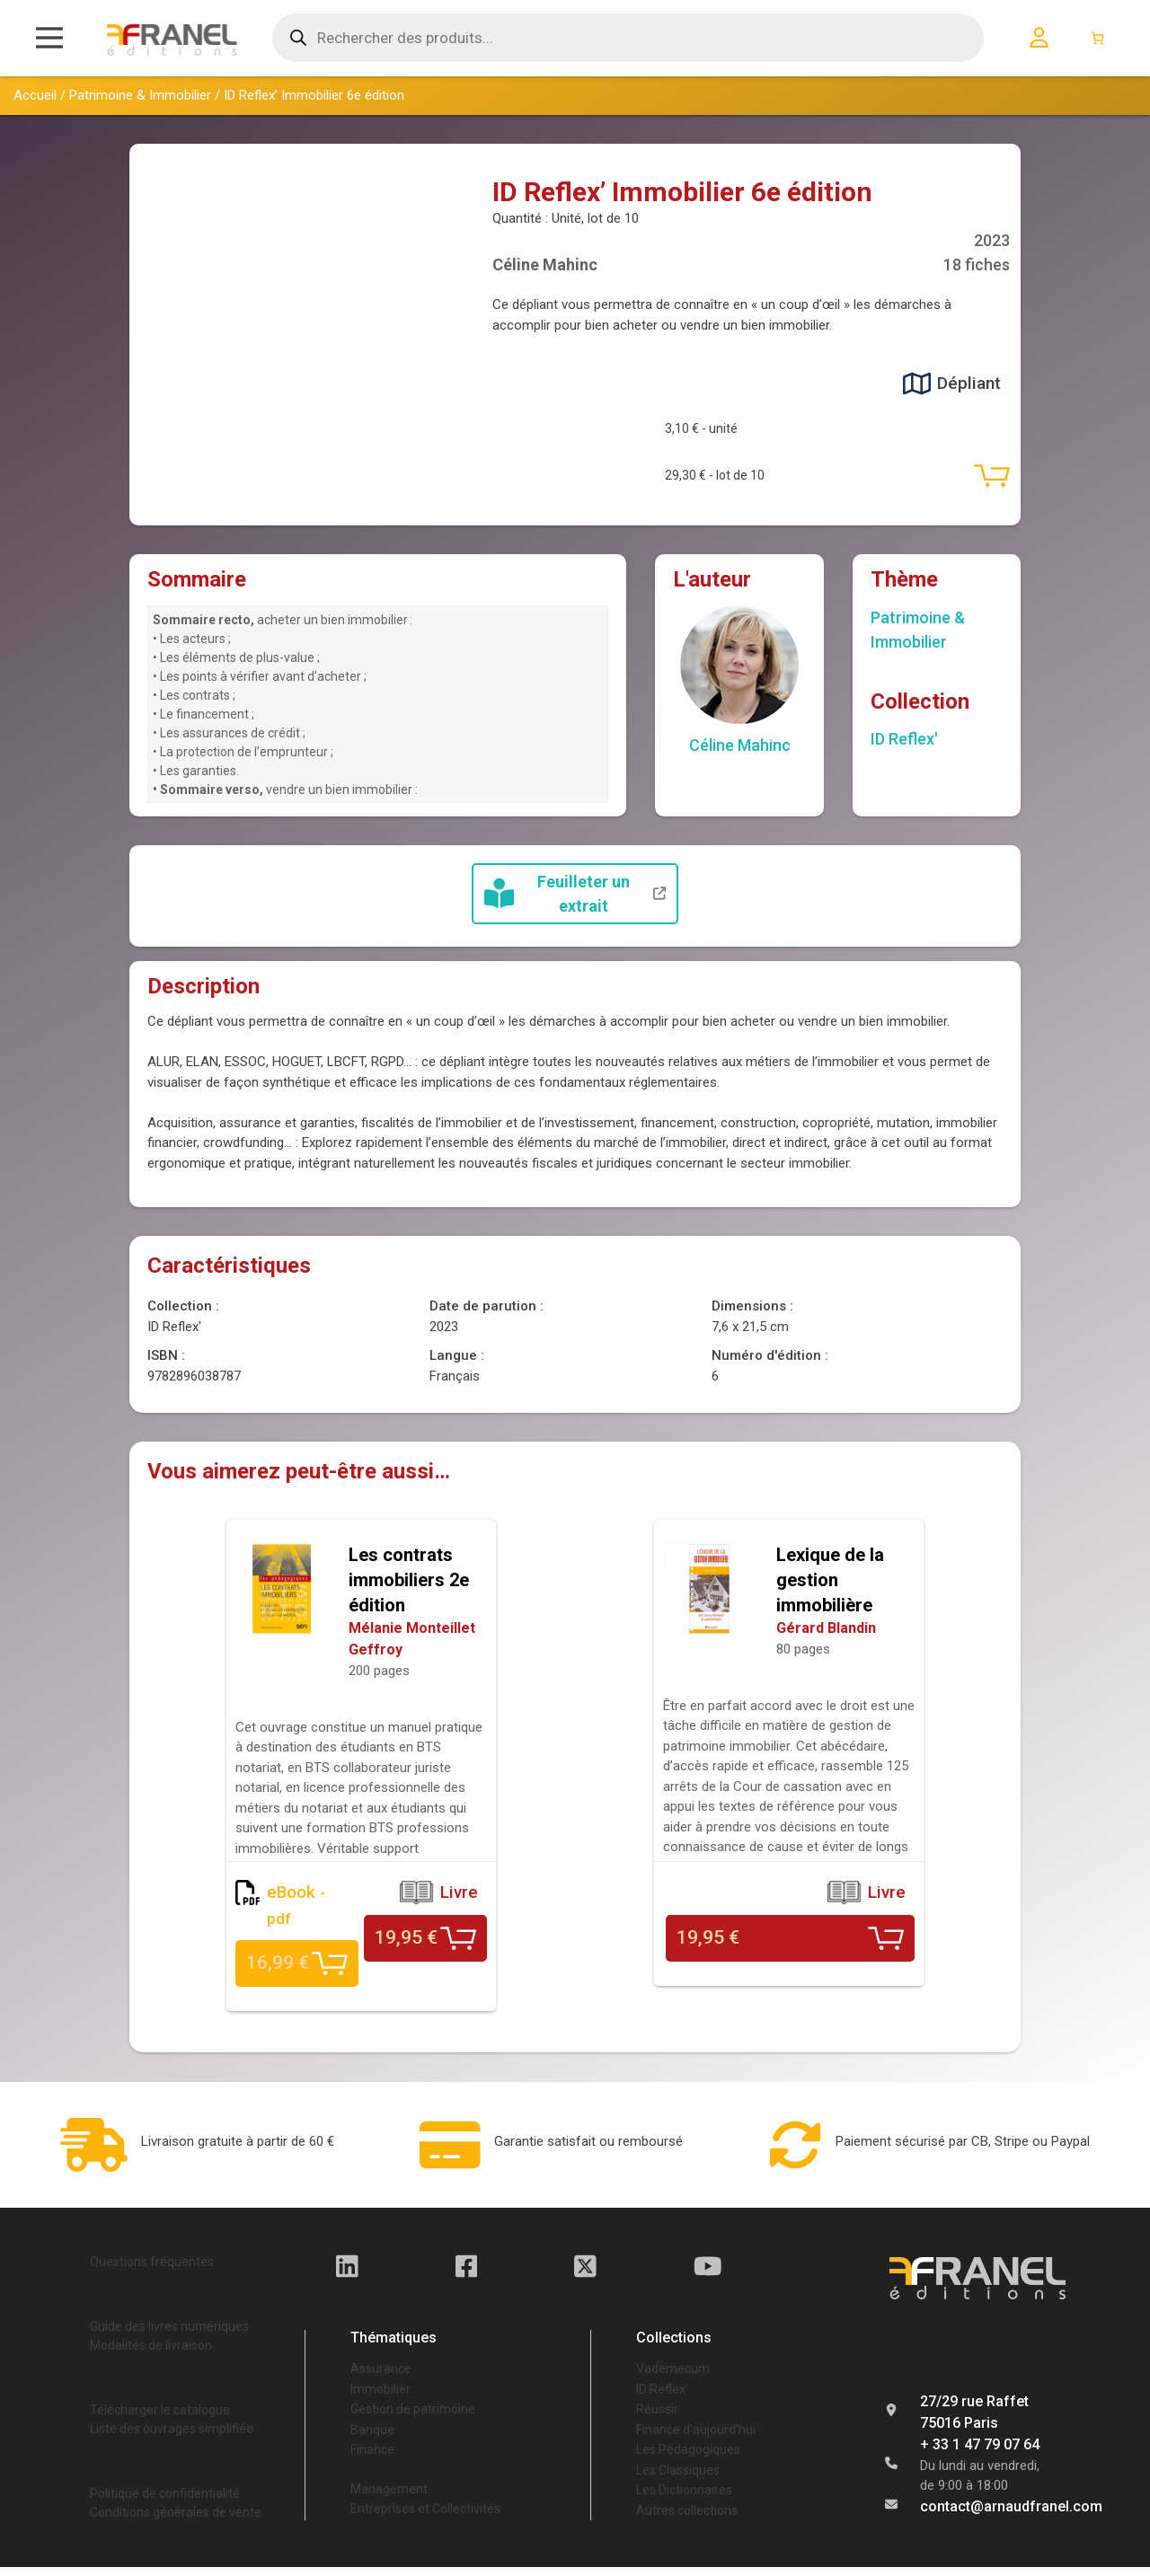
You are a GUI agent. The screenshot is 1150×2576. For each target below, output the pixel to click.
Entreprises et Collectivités (423, 2518)
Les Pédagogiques (692, 2459)
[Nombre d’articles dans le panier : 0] (1097, 38)
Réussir (660, 2419)
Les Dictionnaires (688, 2500)
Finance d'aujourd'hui (699, 2439)
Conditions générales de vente (187, 2520)
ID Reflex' (904, 747)
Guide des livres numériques (181, 2334)
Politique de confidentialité (175, 2500)
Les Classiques (683, 2480)
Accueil (35, 95)
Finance (368, 2459)
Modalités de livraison (160, 2354)
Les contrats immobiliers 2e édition (409, 1589)
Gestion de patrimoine (410, 2419)
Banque (367, 2439)
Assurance (377, 2378)
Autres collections (692, 2520)
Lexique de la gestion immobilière (830, 1589)
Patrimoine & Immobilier (140, 95)
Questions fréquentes (160, 2271)
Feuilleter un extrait (575, 902)
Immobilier (376, 2399)
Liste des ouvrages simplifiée (182, 2438)
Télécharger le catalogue (171, 2417)
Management (383, 2499)
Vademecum (675, 2378)
